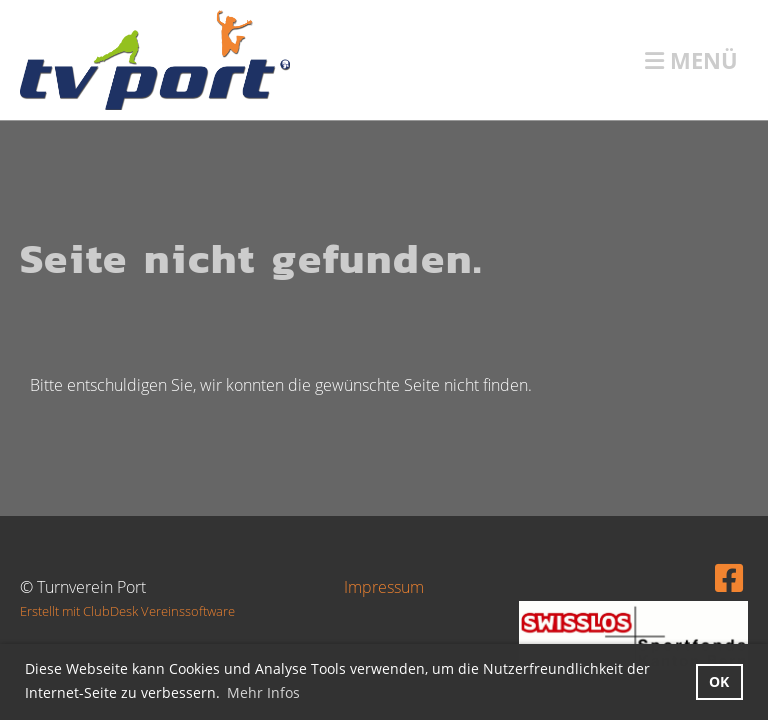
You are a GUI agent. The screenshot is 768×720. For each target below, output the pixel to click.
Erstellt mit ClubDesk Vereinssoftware (127, 611)
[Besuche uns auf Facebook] (729, 577)
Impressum (384, 587)
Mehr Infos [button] (263, 692)
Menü (691, 60)
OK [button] (719, 681)
